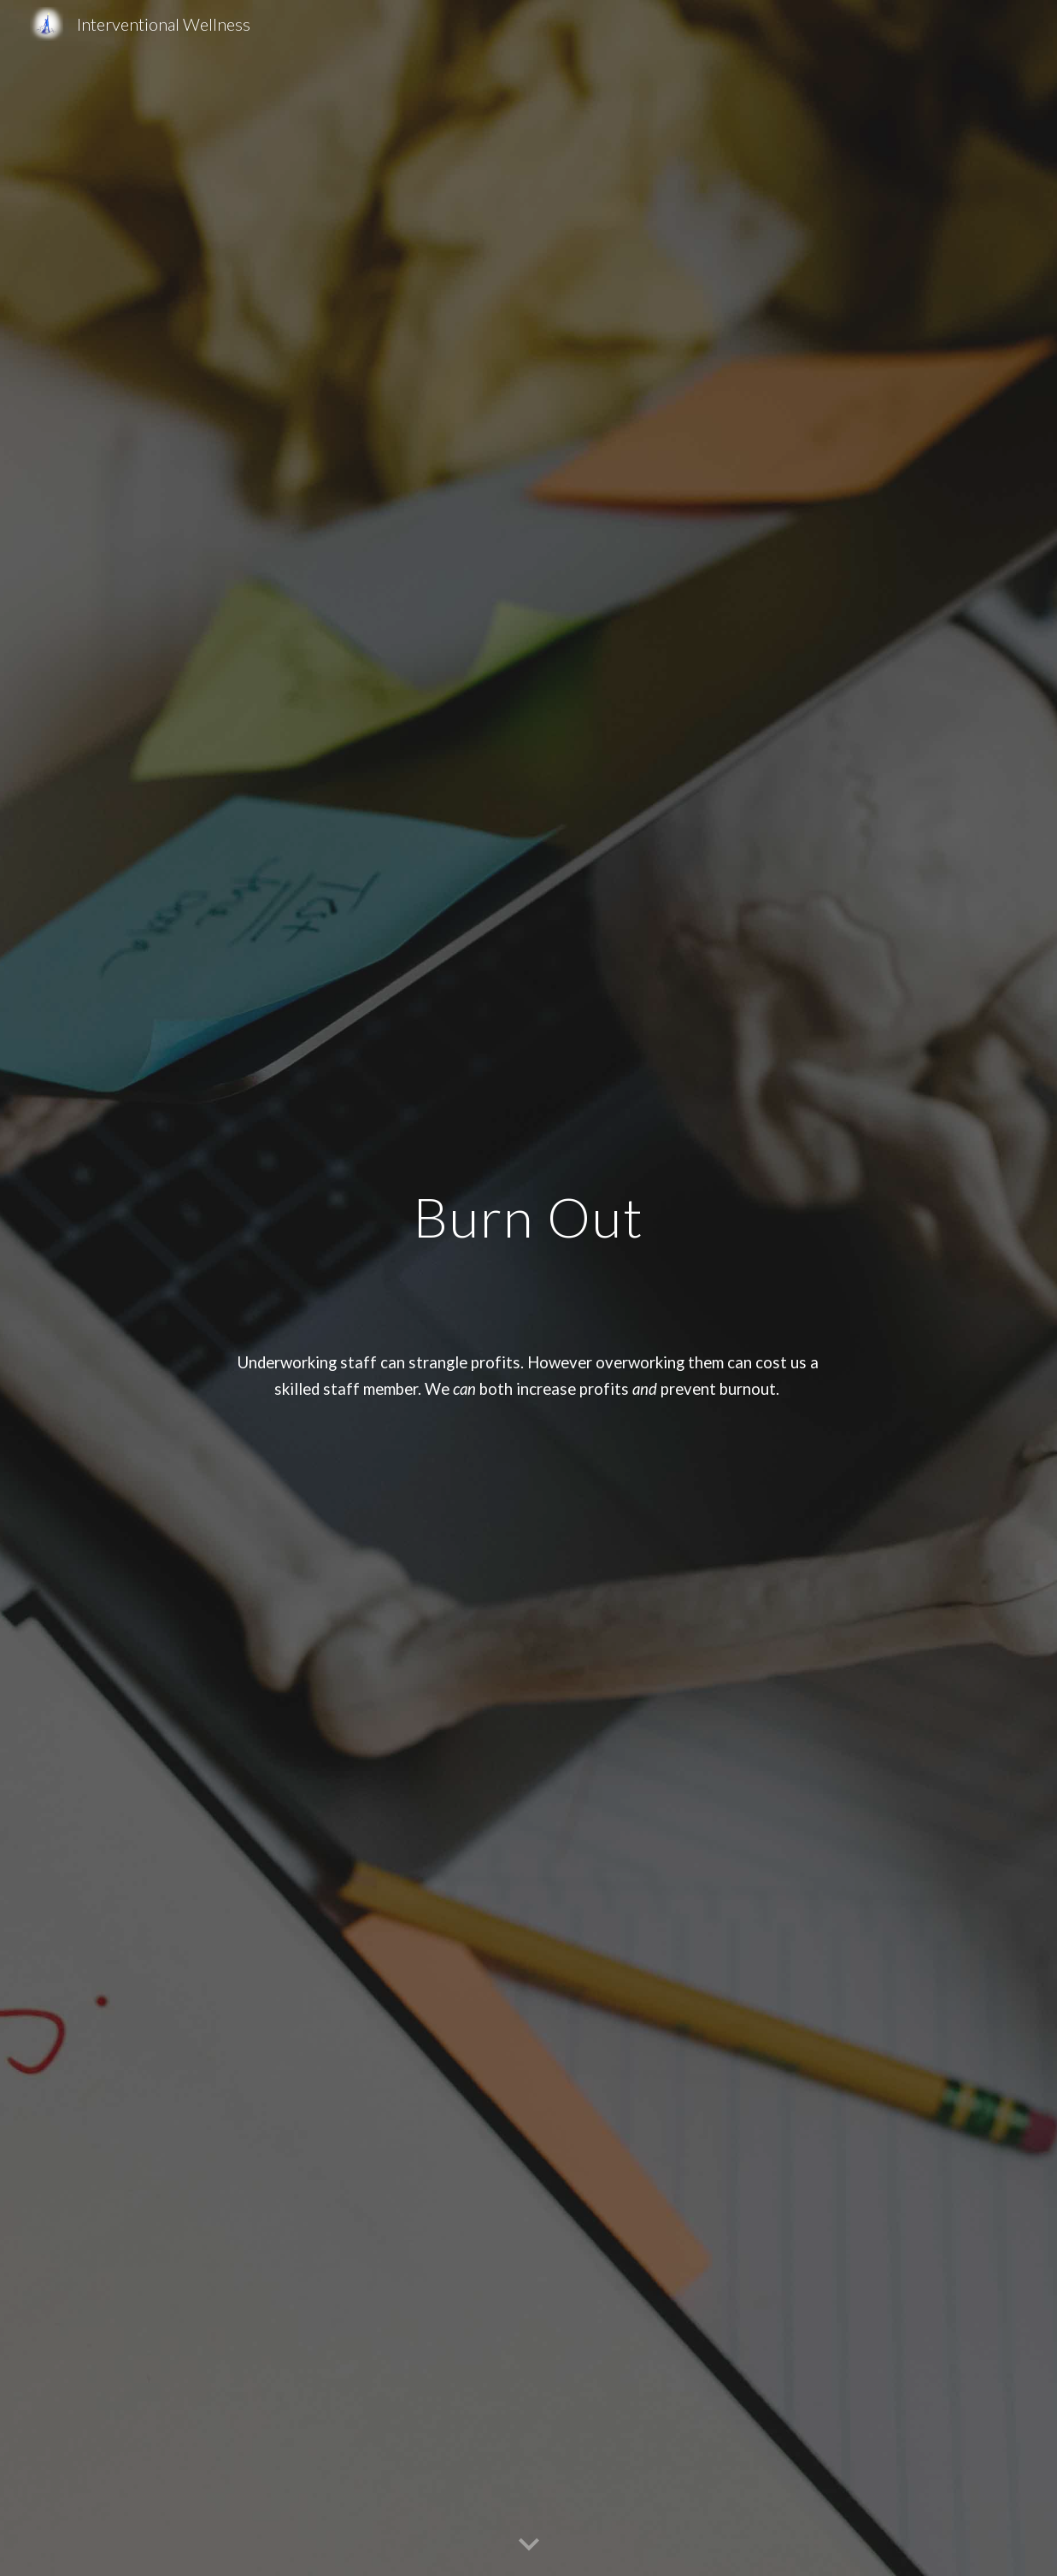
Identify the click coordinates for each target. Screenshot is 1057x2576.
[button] (528, 2545)
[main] (528, 1288)
